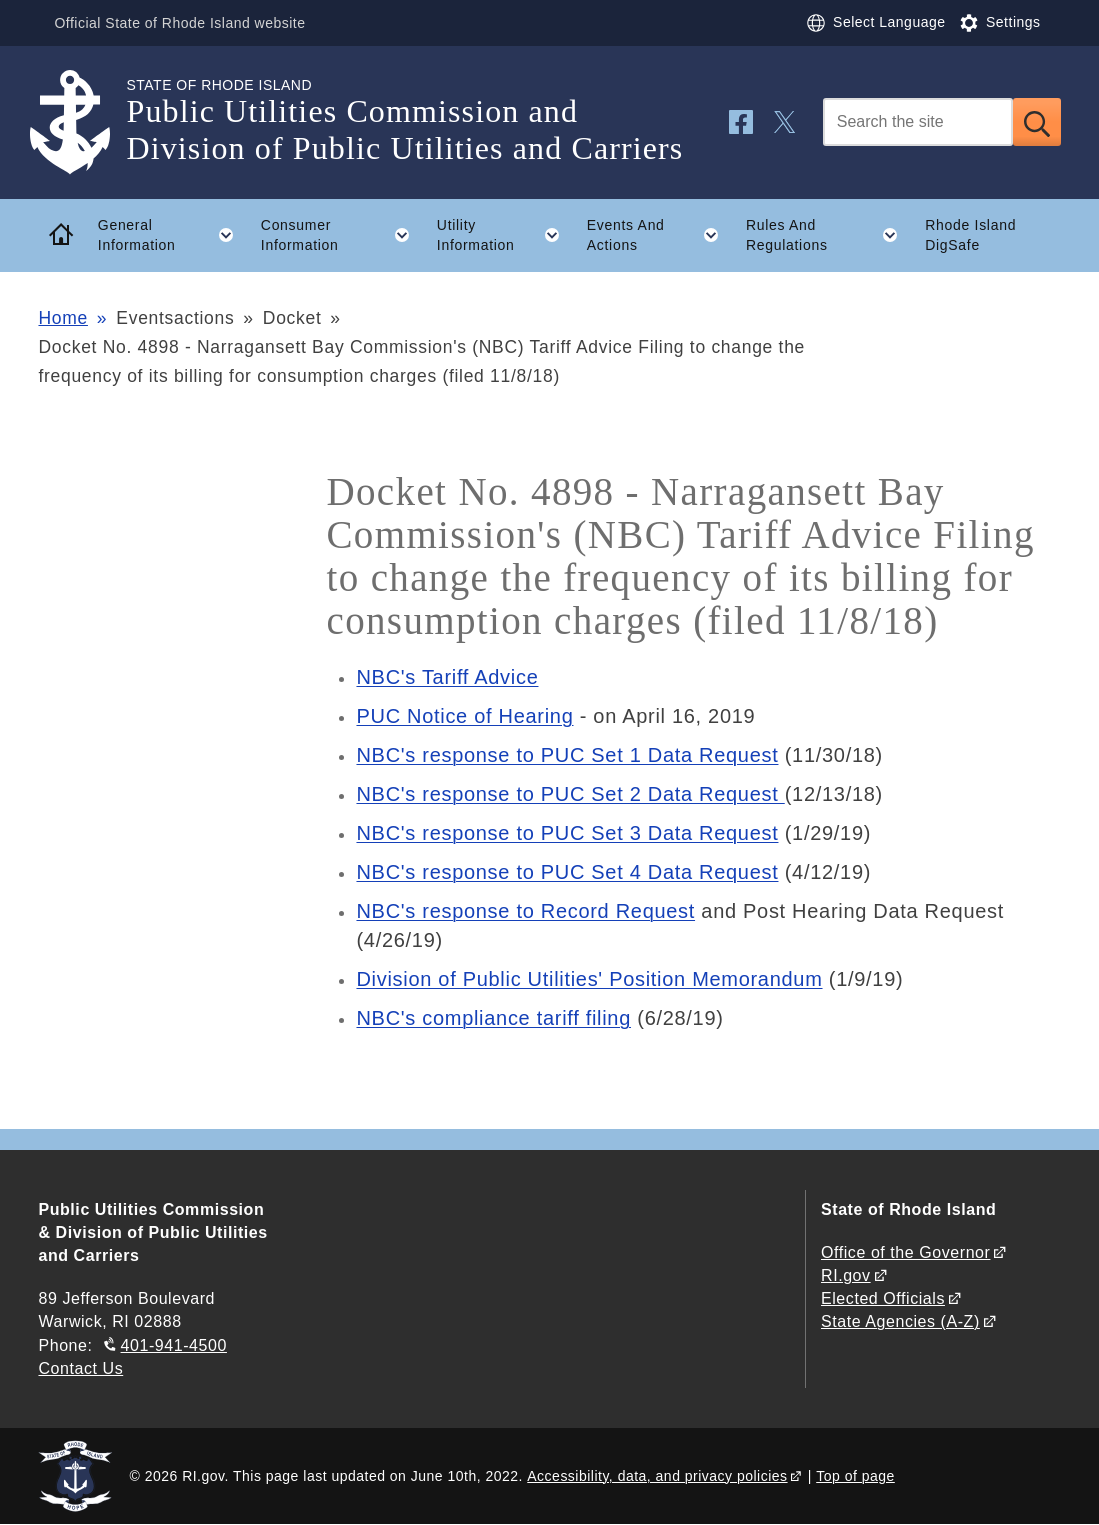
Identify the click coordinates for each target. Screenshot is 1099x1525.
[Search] (918, 122)
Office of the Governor (905, 1252)
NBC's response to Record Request (525, 911)
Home (62, 318)
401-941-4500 (174, 1345)
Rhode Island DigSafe (970, 235)
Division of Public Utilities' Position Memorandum (589, 979)
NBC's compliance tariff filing (493, 1018)
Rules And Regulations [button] (829, 235)
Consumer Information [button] (342, 235)
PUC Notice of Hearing (464, 716)
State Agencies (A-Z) (900, 1321)
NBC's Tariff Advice (447, 677)
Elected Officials (883, 1298)
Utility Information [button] (505, 235)
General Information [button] (172, 235)
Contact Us (80, 1368)
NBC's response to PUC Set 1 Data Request (567, 755)
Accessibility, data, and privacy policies (657, 1476)
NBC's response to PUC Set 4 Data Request (567, 872)
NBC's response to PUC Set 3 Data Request (567, 833)
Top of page (855, 1476)
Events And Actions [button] (660, 235)
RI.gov (846, 1275)
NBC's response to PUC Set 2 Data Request (570, 794)
